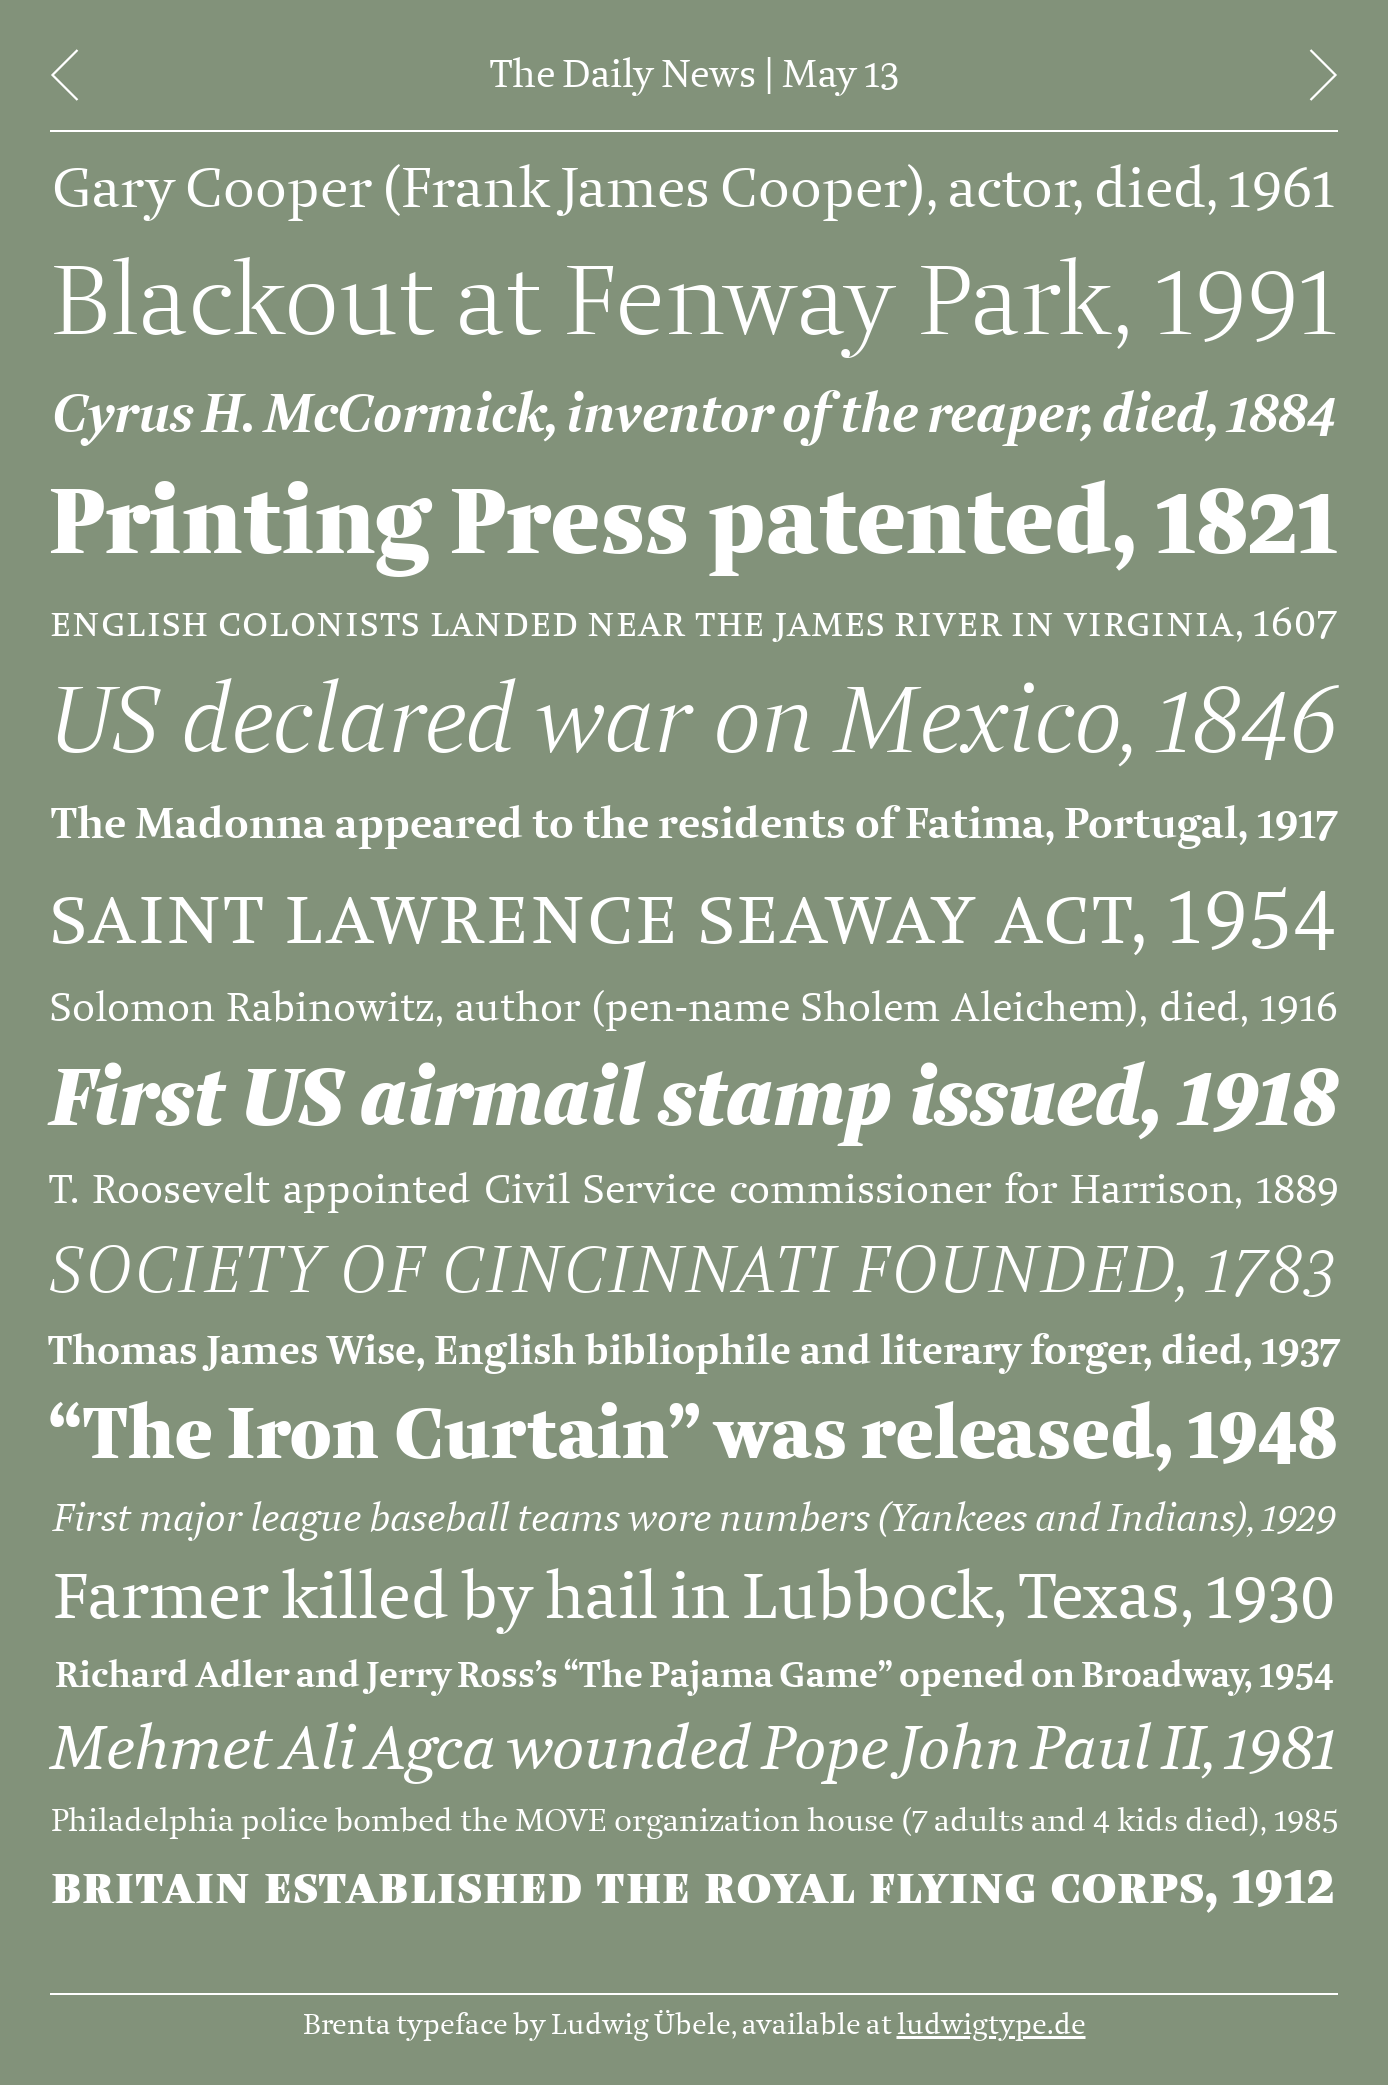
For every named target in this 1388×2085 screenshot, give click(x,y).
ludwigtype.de (991, 2025)
